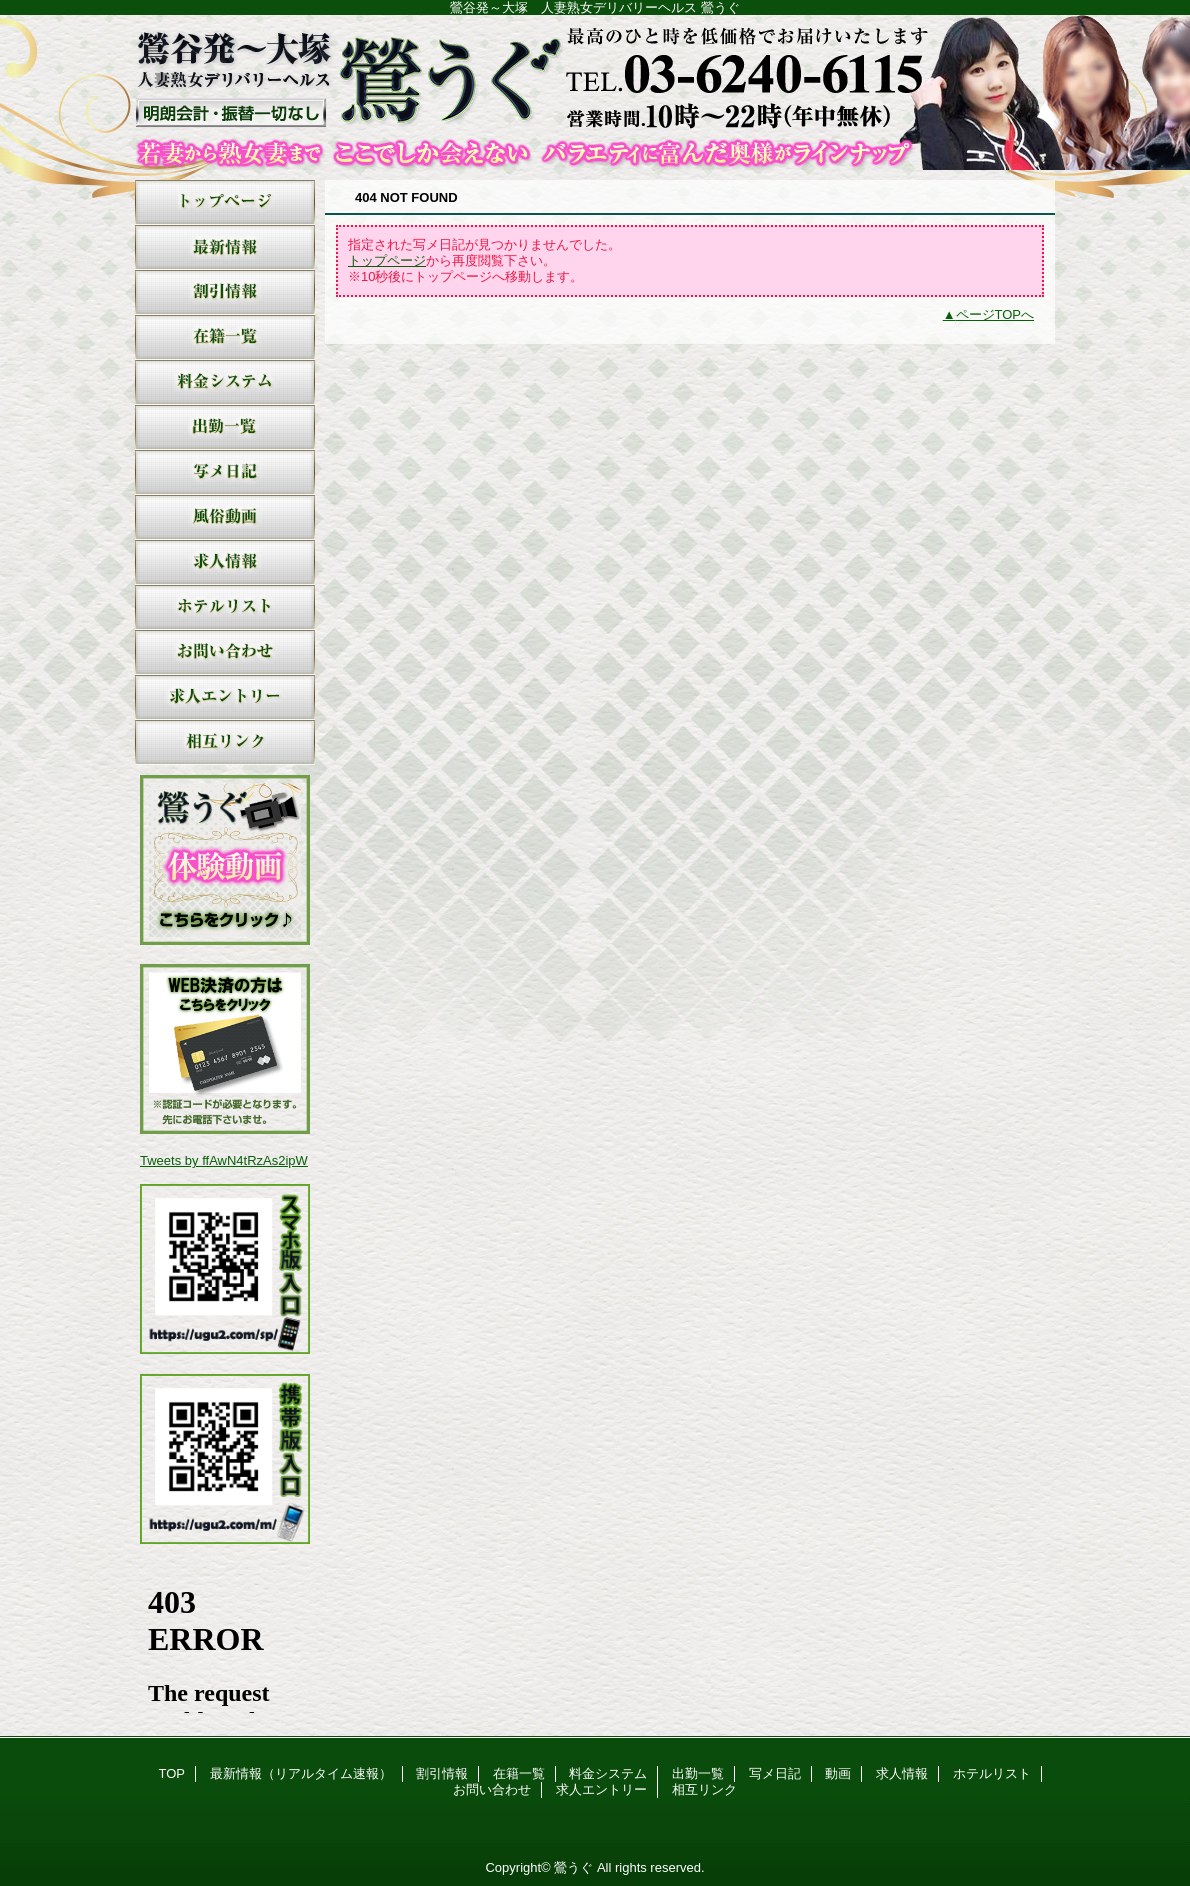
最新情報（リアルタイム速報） (225, 247)
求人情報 (225, 562)
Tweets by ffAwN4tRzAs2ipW (224, 1160)
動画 (225, 517)
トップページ (387, 260)
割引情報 (225, 292)
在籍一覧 (225, 337)
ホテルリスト (225, 607)
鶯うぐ (595, 92)
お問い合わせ (225, 652)
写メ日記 (225, 472)
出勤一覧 (225, 427)
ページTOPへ (995, 314)
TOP (225, 202)
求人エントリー (225, 697)
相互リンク (225, 742)
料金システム (225, 382)
